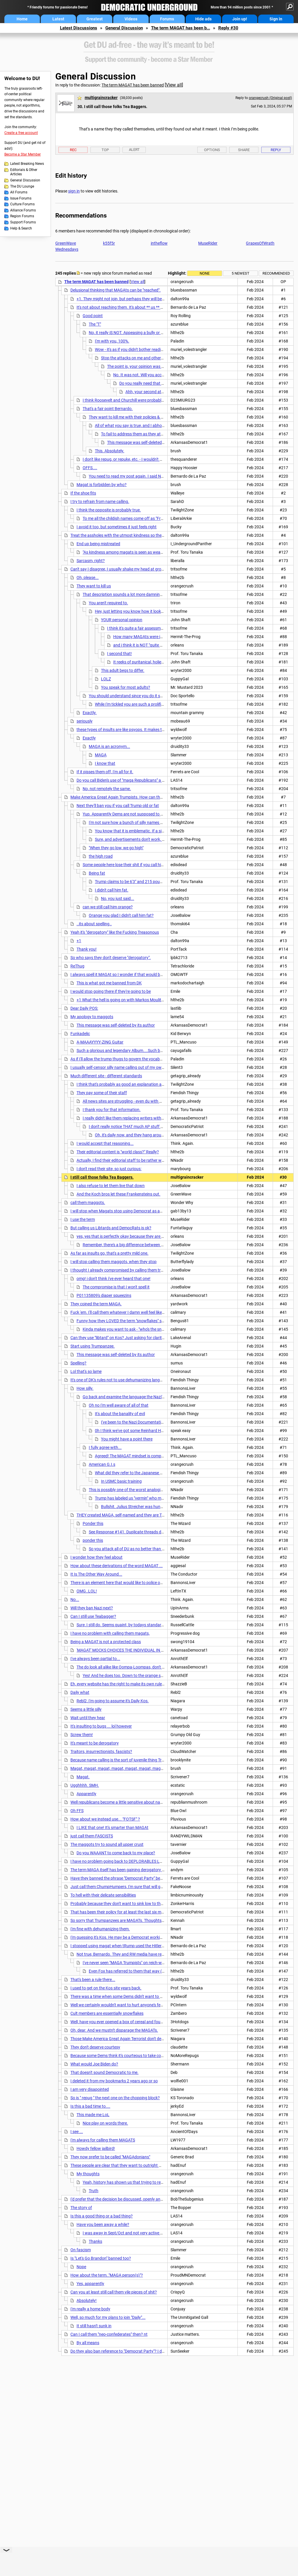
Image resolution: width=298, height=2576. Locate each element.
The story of (81, 2207)
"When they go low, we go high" (116, 847)
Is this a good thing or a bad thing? (101, 2216)
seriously (85, 721)
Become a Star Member (22, 154)
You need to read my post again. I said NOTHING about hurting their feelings (157, 476)
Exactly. (90, 712)
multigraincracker (101, 97)
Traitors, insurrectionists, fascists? (101, 1751)
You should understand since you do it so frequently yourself (143, 695)
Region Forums (22, 216)
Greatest (94, 19)
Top (105, 150)
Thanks (95, 2241)
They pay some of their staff (102, 1092)
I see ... (76, 2131)
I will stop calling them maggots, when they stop (113, 1261)
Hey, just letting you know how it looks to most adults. (143, 611)
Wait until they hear (87, 1717)
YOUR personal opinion (121, 619)
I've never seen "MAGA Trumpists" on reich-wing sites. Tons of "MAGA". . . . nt (151, 1962)
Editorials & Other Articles (23, 172)
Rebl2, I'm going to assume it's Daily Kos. (113, 1700)
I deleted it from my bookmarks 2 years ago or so (114, 2081)
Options (212, 150)
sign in (74, 191)
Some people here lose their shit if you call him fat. (127, 864)
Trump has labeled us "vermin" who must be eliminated (143, 1498)
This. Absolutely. (109, 451)
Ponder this (93, 1523)
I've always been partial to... (95, 1658)
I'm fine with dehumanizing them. (100, 1929)
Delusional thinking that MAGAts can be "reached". (115, 290)
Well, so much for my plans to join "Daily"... (108, 2317)
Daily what (79, 1692)
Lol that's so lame (86, 1371)
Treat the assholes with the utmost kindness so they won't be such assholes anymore (146, 535)
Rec (73, 150)
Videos (131, 19)
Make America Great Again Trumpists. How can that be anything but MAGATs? (140, 797)
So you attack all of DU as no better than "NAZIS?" (133, 1548)
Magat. (83, 1777)
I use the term (82, 1219)
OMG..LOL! (87, 1591)
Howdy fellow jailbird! (96, 2148)
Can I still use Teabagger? (93, 1616)
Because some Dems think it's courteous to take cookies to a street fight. (135, 2055)
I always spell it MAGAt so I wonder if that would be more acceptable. (132, 974)
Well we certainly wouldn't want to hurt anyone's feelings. (121, 2005)
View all (174, 85)
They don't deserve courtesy (95, 2047)
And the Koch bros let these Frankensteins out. (118, 1194)
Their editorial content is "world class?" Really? (118, 1152)
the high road (101, 856)
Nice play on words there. (105, 2123)
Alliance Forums (23, 210)
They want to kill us (94, 586)
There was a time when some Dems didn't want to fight (119, 1996)
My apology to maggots (91, 1016)
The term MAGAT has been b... (180, 28)
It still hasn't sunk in (94, 2325)
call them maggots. (87, 1202)
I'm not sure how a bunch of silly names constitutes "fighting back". (148, 822)
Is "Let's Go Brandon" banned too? (100, 2258)
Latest (58, 19)
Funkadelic (80, 1033)
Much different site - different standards (106, 1076)
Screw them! (81, 1734)
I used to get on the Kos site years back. (105, 1988)
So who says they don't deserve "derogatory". (110, 957)
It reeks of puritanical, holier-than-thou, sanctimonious (161, 662)
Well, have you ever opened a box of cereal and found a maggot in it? (131, 2021)
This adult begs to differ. (122, 670)
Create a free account (21, 133)
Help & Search (21, 228)
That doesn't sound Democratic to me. (104, 2072)
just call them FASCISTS (91, 1836)
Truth (93, 2190)
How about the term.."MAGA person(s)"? (106, 2275)
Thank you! (87, 949)
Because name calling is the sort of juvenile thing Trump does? (125, 1760)
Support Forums (23, 222)
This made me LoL (93, 2114)
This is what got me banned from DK (109, 983)
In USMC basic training (121, 1481)
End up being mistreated (98, 543)
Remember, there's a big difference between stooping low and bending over (149, 1244)
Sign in (275, 19)
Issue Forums (20, 198)
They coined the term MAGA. (96, 1304)
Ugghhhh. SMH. (84, 1785)
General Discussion (124, 28)
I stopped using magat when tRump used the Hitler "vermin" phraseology (135, 1945)
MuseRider (207, 243)
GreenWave (65, 243)
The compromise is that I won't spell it (116, 1287)
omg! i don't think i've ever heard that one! (113, 1278)
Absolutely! (87, 2300)
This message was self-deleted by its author (146, 442)
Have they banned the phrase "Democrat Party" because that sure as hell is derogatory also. (152, 1878)
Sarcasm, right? (91, 560)
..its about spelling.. (94, 923)
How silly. (85, 1388)
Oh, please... (88, 577)
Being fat (97, 873)
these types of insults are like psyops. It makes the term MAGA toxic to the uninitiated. (153, 729)
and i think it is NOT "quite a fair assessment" (153, 645)
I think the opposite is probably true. (109, 510)
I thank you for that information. (112, 1109)
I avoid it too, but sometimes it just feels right (117, 527)
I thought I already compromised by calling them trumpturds (124, 1270)
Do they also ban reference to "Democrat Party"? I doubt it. (122, 2351)
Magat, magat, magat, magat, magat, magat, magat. (118, 1768)
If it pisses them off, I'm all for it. (105, 771)
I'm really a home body (90, 2309)
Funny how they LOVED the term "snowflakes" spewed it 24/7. (132, 1320)
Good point (93, 315)
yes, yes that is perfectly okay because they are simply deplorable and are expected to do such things (166, 1236)
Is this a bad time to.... (90, 2106)
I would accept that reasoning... (105, 1143)
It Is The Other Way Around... (96, 1574)
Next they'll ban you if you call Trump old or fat (118, 805)
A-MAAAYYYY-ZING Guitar (100, 1042)
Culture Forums (22, 204)
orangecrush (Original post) (270, 98)
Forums (167, 19)
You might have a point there (126, 1439)
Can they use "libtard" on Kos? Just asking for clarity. (117, 1337)
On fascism (80, 2249)
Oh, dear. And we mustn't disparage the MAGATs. (114, 2030)
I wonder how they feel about (96, 1557)
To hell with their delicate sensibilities (103, 1895)
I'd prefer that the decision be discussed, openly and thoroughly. (127, 2199)
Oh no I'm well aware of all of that (118, 1405)
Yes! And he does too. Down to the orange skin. (125, 1675)
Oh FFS (77, 1810)
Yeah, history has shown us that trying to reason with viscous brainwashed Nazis (155, 2182)
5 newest (240, 273)
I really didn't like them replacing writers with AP (125, 1118)
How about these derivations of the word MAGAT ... (116, 1565)
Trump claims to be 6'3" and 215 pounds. (131, 881)
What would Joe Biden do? (94, 2064)
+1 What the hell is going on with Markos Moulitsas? (123, 999)
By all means (88, 2342)
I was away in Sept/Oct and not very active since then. (131, 2233)
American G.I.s (102, 1464)
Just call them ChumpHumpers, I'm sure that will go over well (124, 1886)
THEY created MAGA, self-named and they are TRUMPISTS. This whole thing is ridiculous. (156, 1515)
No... (74, 1599)
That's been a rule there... (92, 1979)
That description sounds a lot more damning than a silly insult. (138, 594)
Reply (276, 150)
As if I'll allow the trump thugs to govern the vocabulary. (120, 1059)
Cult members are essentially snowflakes (106, 2013)
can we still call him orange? (108, 907)
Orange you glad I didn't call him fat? (121, 915)
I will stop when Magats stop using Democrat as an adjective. (125, 1211)
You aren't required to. (108, 603)
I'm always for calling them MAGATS (102, 2140)
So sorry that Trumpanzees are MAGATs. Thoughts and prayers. (127, 1920)
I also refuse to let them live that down (111, 1185)
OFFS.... (90, 467)
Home (22, 19)
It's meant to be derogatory (94, 1743)
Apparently (86, 1793)
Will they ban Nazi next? (91, 1608)
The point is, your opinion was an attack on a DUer (152, 366)
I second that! (119, 653)
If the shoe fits (83, 493)
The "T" (95, 324)
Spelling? (78, 1363)
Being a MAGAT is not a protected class (105, 1641)
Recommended (276, 273)
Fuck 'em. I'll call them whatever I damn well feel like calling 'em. (126, 1312)
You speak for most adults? (125, 687)
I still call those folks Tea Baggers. (102, 1177)
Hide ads (203, 19)
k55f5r (109, 243)
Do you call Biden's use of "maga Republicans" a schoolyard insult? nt (138, 780)
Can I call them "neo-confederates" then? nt (109, 2334)
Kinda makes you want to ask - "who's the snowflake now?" (135, 1329)
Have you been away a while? (103, 2224)
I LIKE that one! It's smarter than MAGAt (112, 1827)
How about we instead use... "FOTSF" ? (105, 1819)
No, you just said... (117, 898)
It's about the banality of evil (120, 1413)
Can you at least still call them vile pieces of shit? (113, 2292)
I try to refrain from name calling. (99, 501)
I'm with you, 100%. (112, 341)
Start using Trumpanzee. (92, 1346)
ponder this (93, 1540)
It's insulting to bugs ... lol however (101, 1726)
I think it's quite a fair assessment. (137, 628)
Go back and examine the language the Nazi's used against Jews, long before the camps (161, 1396)
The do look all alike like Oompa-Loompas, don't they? (124, 1667)
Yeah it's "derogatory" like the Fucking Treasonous (114, 932)
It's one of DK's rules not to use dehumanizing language (119, 1380)
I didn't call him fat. (111, 890)
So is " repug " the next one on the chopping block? (115, 2097)
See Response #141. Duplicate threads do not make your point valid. (150, 1532)
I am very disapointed (89, 2089)
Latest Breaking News (27, 164)
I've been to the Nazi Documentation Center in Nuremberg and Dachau (163, 1422)
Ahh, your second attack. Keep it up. (157, 391)
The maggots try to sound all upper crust (106, 1844)
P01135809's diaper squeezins (104, 1295)
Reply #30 (228, 28)
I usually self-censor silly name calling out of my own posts (122, 1067)
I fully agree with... (105, 1447)
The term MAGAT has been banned (133, 85)
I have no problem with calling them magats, (110, 1633)
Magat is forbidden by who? (102, 484)
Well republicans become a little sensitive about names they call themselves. (138, 1802)
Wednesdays (66, 249)
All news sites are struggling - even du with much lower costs (137, 1101)
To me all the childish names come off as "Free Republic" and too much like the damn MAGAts (166, 518)
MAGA (101, 755)
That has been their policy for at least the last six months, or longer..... (132, 1912)
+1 (79, 940)
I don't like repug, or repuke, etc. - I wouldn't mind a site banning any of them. (150, 459)
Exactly (89, 738)
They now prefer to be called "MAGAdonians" (110, 2157)
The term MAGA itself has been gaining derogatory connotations (128, 1869)
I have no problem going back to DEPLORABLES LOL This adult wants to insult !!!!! (144, 1861)
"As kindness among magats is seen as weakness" (127, 552)
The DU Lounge (22, 186)
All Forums (18, 192)
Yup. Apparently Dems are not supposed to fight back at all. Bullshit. (144, 814)
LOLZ (106, 679)
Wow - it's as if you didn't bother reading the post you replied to (150, 349)
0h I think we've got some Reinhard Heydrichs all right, (143, 1430)
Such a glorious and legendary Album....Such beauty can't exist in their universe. (148, 1050)
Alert (134, 149)
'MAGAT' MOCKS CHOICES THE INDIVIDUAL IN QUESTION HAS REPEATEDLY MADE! (152, 1650)
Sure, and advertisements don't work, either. (134, 839)
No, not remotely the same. (107, 788)
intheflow (159, 243)
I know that (105, 763)
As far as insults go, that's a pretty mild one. (109, 1253)
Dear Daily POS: (84, 1008)
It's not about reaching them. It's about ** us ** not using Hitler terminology (143, 307)
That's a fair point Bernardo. (108, 408)
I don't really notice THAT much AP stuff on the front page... (142, 1126)
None (205, 273)
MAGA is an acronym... (109, 746)
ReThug (77, 966)
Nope (81, 2266)
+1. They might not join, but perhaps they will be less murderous (133, 298)
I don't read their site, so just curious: (109, 1168)
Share (244, 150)
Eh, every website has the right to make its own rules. (117, 1684)
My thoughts (88, 2173)
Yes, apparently (90, 2283)
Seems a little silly (86, 1709)
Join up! (239, 19)
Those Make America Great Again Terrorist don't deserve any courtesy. (133, 2038)
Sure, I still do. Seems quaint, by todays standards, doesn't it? (131, 1624)
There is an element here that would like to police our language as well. (133, 1582)
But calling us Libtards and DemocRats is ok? (110, 1228)
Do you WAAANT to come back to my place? (116, 1853)
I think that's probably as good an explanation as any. (124, 1084)
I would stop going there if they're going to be (110, 991)
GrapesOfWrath (260, 243)
